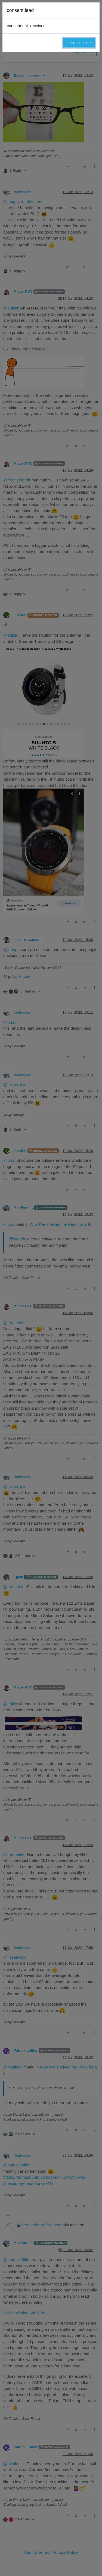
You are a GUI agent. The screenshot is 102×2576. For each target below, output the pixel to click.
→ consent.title (79, 42)
